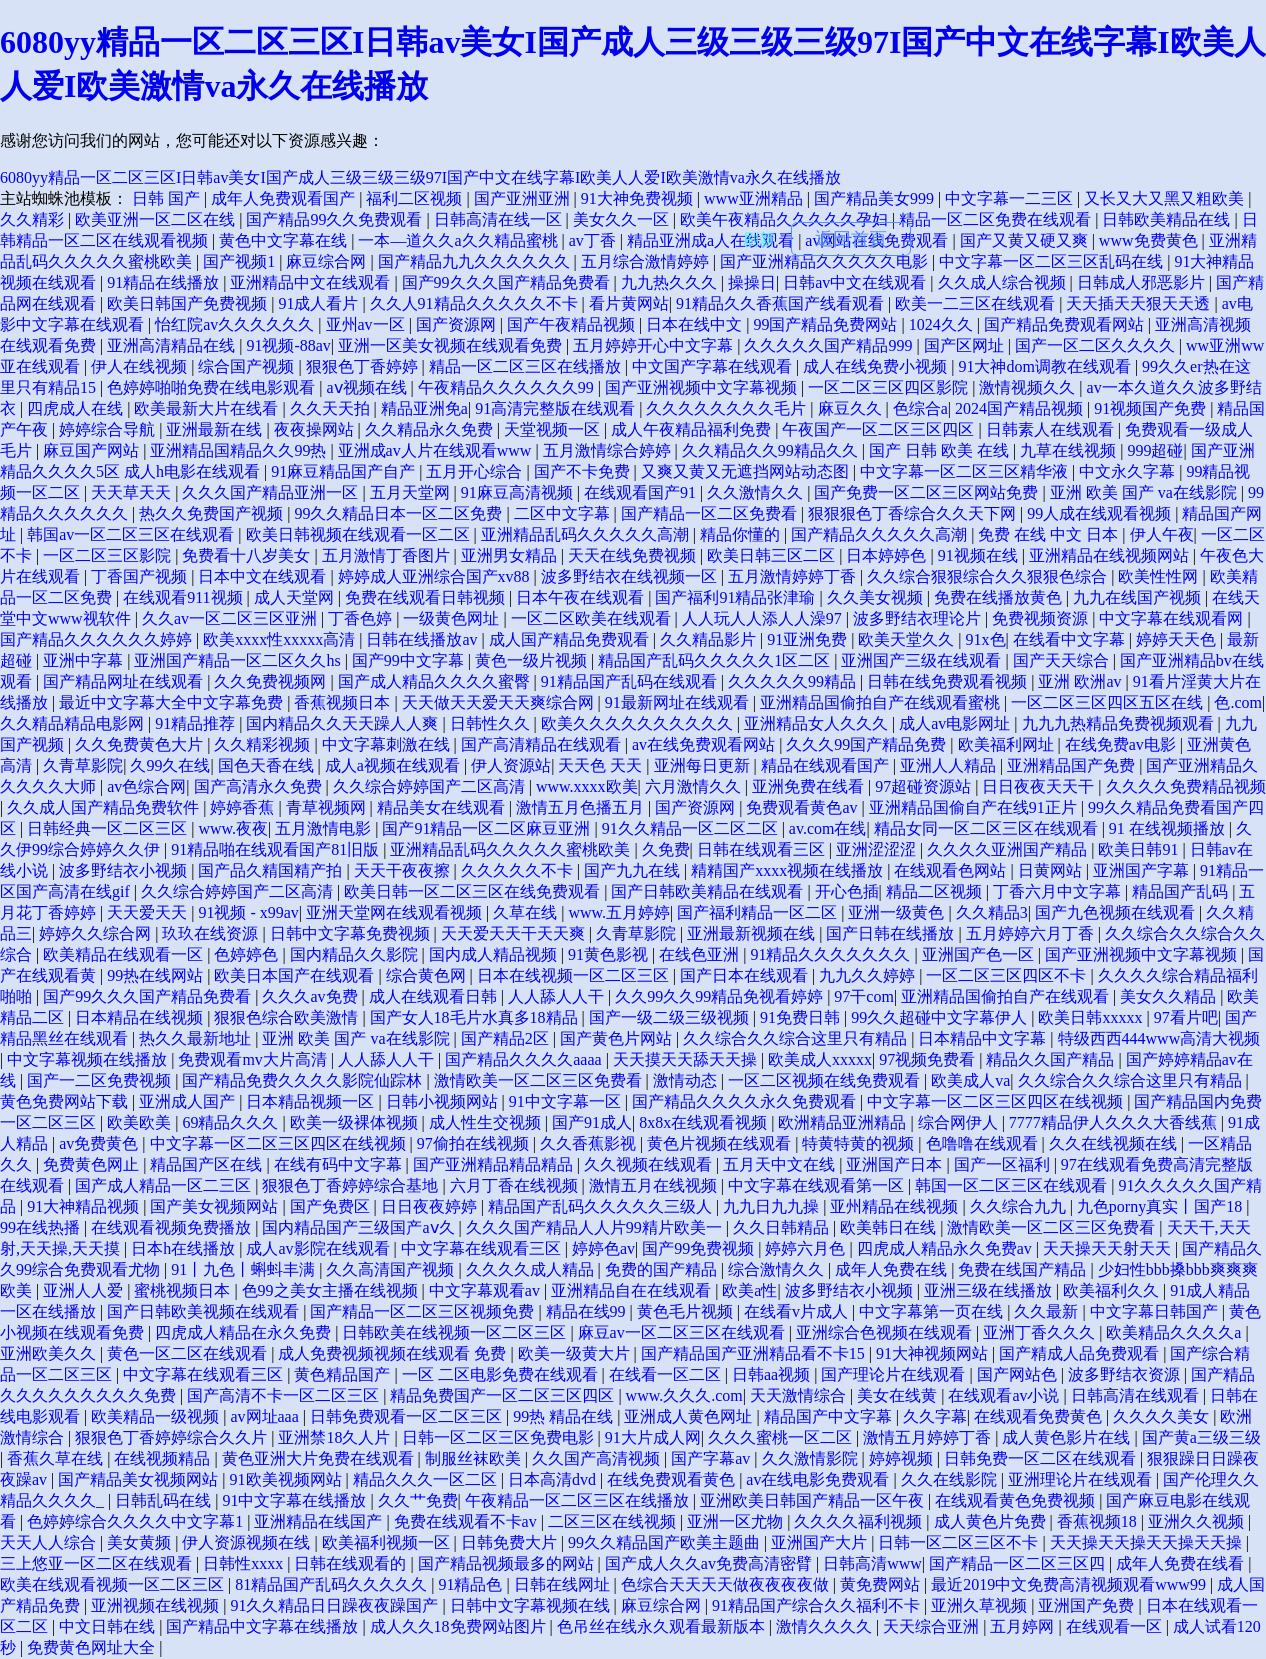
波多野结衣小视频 (125, 870)
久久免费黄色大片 (141, 744)
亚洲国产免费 (1088, 1605)
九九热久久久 (671, 282)
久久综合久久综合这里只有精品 (797, 1038)
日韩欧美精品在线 (1168, 219)
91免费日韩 (802, 1017)
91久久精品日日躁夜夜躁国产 (336, 1605)
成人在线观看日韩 (435, 996)
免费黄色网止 (93, 1164)
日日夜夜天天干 (1040, 786)
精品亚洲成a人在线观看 (712, 240)
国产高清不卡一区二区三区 (285, 1395)
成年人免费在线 (893, 1269)
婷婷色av (603, 1248)
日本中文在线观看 (264, 576)
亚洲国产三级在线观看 (923, 660)
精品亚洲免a (424, 408)
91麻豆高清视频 (519, 492)
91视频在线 (980, 555)
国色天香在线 (268, 765)
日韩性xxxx (245, 1563)
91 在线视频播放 (1169, 828)
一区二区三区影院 (109, 555)
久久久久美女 (1163, 1416)
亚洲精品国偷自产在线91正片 (975, 807)
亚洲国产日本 (896, 1164)
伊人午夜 (1162, 534)
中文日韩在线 (109, 1626)
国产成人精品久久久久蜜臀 (436, 681)
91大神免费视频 (639, 198)
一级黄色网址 (453, 618)
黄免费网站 (882, 1584)
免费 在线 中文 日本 (1050, 534)
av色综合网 (146, 786)
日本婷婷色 (888, 555)
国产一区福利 (1004, 1164)
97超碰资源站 (925, 786)
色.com (1238, 702)
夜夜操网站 (316, 429)
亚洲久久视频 (1198, 1521)
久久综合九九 (1020, 1206)
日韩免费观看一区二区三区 (408, 1416)
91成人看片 (320, 303)
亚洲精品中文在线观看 (312, 282)
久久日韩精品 (783, 1227)
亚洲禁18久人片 (336, 1437)
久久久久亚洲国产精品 (1009, 849)
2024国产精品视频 (1021, 408)
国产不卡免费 (584, 471)
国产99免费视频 (700, 1248)
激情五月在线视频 (655, 1185)
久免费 (666, 849)
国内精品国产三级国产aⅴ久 (360, 1227)
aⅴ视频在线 (368, 387)
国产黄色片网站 (618, 1038)
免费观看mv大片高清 (254, 1059)
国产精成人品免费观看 (1081, 1353)
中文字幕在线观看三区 (483, 1248)
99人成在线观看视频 (1101, 513)
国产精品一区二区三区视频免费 (424, 1311)
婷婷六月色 (807, 1248)
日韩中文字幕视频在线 (532, 1605)
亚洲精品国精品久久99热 (240, 450)
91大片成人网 (653, 1437)
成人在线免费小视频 (877, 366)
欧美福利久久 (1113, 1290)
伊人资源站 (511, 765)
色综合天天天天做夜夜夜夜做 (727, 1584)
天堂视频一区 (554, 429)
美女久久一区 (623, 219)
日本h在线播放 (185, 1248)
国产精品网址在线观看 (125, 681)
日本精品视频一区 (312, 1101)
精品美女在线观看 (443, 807)
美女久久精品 (1170, 996)
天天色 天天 (602, 765)
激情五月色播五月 (582, 807)
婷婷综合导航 (109, 429)
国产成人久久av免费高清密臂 (710, 1563)
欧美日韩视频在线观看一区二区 (360, 534)
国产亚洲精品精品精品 (495, 1164)
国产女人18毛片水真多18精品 (476, 1017)
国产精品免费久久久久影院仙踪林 (304, 1080)
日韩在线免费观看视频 (949, 681)
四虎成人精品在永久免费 (245, 1332)
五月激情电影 (325, 828)
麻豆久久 (852, 408)
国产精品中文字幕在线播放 (264, 1626)
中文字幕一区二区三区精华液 (966, 471)
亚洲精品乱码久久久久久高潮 (587, 534)
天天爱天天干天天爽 (515, 933)
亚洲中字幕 (85, 660)
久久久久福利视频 (860, 1521)
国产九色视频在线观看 (1117, 912)
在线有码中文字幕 (340, 1164)
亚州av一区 (367, 324)
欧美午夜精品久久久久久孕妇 (786, 219)
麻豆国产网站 (93, 450)
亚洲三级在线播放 (990, 1290)
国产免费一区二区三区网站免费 (928, 492)
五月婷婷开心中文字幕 (655, 345)
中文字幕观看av (486, 1290)
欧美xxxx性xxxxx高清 (281, 639)
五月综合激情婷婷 (647, 261)
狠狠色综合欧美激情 (288, 1017)
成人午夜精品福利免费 (693, 429)
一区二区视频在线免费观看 (826, 1080)
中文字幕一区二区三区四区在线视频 (997, 1101)
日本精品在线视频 (141, 1017)
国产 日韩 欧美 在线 (941, 450)
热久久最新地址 (197, 1038)
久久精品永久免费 (431, 429)
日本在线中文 (696, 324)
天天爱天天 (149, 912)
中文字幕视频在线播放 (89, 1059)
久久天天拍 (332, 408)
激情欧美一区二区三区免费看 (540, 1080)
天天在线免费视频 (634, 555)
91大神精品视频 (85, 1206)
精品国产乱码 (1182, 891)
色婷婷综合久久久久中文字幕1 (137, 1521)
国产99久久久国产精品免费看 (508, 282)
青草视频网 (328, 807)
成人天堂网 (296, 597)
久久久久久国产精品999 (830, 345)
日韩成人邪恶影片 (1143, 282)
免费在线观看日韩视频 (427, 597)
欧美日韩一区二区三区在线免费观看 (474, 891)
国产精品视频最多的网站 (508, 1563)
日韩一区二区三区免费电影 (500, 1437)
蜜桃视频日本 (184, 1290)
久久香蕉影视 (590, 1143)
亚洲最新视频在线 (753, 933)
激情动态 (687, 1080)
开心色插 (847, 891)
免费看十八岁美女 (248, 555)
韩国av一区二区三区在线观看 (132, 534)
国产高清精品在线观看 (543, 744)
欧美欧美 (141, 1122)
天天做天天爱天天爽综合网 (500, 702)
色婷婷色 (248, 954)
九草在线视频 (1070, 450)
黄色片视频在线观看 (721, 1143)
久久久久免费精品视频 (1186, 786)
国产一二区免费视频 (101, 1080)
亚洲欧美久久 (50, 1353)
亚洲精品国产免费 (1073, 765)
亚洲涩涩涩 (878, 849)
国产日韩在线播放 (892, 933)
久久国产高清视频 (598, 1458)
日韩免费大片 (511, 1542)
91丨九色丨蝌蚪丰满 (245, 1269)
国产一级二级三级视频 (671, 1017)
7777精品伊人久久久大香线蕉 (1115, 1122)
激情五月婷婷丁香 (929, 1437)
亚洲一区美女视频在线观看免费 (452, 345)
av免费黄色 (100, 1143)
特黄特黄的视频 (860, 1143)
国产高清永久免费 (260, 786)
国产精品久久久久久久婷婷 (98, 639)
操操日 (752, 282)
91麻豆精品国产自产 (345, 471)
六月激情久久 (695, 786)
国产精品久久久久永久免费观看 (746, 1101)
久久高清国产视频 (392, 1269)
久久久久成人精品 (532, 1269)
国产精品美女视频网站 (140, 1479)
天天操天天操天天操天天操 (1148, 1542)
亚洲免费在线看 (810, 786)
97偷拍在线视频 (475, 1143)
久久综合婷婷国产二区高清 (431, 786)
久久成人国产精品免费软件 (105, 807)
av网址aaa (266, 1416)
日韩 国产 (168, 198)
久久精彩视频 (264, 744)
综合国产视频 (248, 366)
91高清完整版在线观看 (557, 408)
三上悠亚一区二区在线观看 (98, 1563)
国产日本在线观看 (746, 975)
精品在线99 (588, 1311)
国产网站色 (1019, 1374)
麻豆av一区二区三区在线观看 (683, 1332)
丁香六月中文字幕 (1059, 891)
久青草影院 (83, 765)
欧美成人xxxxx (820, 1059)
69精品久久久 (232, 1122)
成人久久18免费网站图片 (460, 1626)
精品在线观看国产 (827, 765)
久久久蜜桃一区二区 (782, 1437)
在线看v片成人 (798, 1311)
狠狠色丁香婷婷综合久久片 (173, 1437)
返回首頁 (851, 239)
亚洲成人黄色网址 (690, 1416)
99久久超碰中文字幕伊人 (941, 1017)
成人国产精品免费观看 (571, 639)
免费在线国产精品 (1024, 1269)
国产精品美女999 (876, 198)
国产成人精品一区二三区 (165, 1185)
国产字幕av (712, 1458)
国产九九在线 (634, 870)
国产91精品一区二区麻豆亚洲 (488, 828)
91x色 (986, 639)
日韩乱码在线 (165, 1500)
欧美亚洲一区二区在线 (157, 219)
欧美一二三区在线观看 (977, 303)
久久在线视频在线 (1115, 1143)
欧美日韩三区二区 (773, 555)
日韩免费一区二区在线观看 (1042, 1458)
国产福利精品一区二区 (759, 912)
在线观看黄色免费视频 (1017, 1500)
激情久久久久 (826, 1626)
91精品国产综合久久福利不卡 (818, 1605)
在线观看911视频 (184, 597)
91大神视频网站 (934, 1353)
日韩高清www (872, 1563)
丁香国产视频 (141, 576)
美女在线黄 (899, 1395)
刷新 (759, 239)
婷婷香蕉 (244, 807)
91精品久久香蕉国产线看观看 (782, 303)
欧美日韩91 (1140, 849)
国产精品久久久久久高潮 (881, 534)
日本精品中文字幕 (984, 1038)
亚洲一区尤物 (737, 1521)
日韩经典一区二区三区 (109, 828)
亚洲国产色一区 (980, 954)
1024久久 (943, 324)
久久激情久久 (757, 492)
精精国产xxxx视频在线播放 (789, 870)
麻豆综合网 (328, 261)
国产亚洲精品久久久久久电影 (826, 261)
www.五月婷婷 (619, 912)
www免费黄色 (1150, 240)
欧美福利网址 (1008, 744)
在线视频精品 (164, 1458)
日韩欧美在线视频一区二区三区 (456, 1332)
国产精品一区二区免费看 (711, 513)
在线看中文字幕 (1071, 639)
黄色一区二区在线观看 (189, 1353)
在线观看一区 (1116, 1626)
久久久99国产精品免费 (868, 744)
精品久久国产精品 (1052, 1059)
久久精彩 (34, 219)
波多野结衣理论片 (919, 618)
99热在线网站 (157, 975)
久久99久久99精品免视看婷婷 (721, 996)
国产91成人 (592, 1122)
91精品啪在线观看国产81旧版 (277, 849)
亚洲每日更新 (704, 765)
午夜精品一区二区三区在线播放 (579, 1500)
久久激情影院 (812, 1458)
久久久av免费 (311, 996)
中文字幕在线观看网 (1173, 618)
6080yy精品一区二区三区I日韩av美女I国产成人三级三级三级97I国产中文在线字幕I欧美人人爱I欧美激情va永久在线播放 (420, 177)
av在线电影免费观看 (819, 1479)
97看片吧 (1186, 1017)
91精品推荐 (197, 723)
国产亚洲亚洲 (524, 198)
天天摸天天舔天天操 (687, 1059)
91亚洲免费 (809, 639)
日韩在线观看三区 (763, 849)
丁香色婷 (362, 618)
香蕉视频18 (1099, 1521)
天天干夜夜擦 (404, 870)
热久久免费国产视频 (213, 513)
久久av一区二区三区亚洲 (231, 618)
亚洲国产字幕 (1143, 870)
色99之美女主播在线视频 (332, 1290)
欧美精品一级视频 (157, 1416)
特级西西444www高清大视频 (1159, 1038)
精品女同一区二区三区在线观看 (988, 828)
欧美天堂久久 (908, 639)
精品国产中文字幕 (830, 1416)
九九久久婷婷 (869, 975)
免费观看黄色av (803, 807)
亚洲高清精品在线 (173, 345)
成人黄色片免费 (992, 1521)
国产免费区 (332, 1206)
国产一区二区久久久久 (1097, 345)
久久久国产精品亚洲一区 (272, 492)
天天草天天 (133, 492)
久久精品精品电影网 (74, 723)
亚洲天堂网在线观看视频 (396, 912)
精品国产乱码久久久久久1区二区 (716, 660)
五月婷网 (1024, 1626)
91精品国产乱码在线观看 (631, 681)
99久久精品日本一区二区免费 (400, 513)
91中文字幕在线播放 (296, 1500)
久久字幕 (935, 1416)
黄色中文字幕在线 (285, 240)
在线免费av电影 (1122, 744)
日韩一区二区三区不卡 (960, 1542)
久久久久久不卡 (519, 870)
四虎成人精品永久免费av (946, 1248)
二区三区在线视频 (614, 1521)
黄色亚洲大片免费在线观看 (320, 1458)
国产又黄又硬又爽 (1026, 240)
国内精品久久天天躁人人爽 (344, 723)
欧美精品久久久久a (1175, 1332)
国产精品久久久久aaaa (525, 1059)
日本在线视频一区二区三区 (575, 975)
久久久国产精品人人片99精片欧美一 (596, 1227)
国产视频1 (241, 261)
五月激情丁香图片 (388, 555)
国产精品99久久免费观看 (336, 219)
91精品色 (472, 1584)
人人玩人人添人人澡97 (764, 618)
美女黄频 (141, 1542)
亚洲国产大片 (821, 1542)
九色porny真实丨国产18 (1161, 1206)
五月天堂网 (412, 492)
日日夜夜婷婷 (431, 1206)
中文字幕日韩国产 (1156, 1311)
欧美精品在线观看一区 (125, 954)
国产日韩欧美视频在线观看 (205, 1311)
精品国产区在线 (208, 1164)
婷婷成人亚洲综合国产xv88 (436, 576)
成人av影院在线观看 (319, 1248)
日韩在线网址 (564, 1584)
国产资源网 (458, 324)
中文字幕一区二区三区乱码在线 (1053, 261)
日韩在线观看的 (352, 1563)
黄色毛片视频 (687, 1311)
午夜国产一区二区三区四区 (880, 429)
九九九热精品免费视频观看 (1120, 723)
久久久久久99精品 (794, 681)
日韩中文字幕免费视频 (352, 933)
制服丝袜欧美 (475, 1458)
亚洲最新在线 (216, 429)
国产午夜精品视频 (573, 324)
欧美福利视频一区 (388, 1542)
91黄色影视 (610, 954)
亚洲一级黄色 (898, 912)
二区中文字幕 (564, 513)
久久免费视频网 (272, 681)
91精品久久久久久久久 (832, 954)
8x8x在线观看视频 (705, 1122)
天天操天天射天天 (1109, 1248)
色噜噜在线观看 (984, 1143)
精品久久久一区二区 (427, 1479)
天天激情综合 (800, 1395)
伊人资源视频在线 (248, 1542)
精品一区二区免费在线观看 (997, 219)
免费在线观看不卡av (467, 1521)
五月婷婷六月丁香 (1032, 933)
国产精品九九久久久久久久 (476, 261)
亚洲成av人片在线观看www (437, 450)
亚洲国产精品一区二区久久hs (239, 660)
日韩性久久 (492, 723)
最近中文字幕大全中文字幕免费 (173, 702)
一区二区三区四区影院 (890, 387)
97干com (864, 996)
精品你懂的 (742, 534)
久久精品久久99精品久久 (772, 450)
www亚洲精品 (755, 198)
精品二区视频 (936, 891)
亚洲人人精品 (950, 765)
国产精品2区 (507, 1038)
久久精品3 (992, 912)
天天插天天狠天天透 (1140, 303)
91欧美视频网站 (288, 1479)
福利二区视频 (416, 198)
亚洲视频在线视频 (157, 1605)
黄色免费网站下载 (66, 1101)
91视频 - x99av (248, 912)
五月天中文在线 (781, 1164)
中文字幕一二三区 (1011, 198)
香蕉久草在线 (57, 1458)
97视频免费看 (929, 1059)
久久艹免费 (418, 1500)
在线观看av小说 (1005, 1395)
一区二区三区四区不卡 (1008, 975)
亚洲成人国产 (189, 1101)
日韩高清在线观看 (1137, 1395)
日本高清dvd (554, 1479)
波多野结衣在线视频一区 (631, 576)
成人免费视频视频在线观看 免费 (394, 1353)
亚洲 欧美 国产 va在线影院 (1145, 492)
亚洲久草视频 (981, 1605)
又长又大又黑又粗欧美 (1166, 198)
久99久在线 (170, 765)
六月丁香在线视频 (516, 1185)
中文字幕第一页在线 (933, 1311)
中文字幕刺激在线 (388, 744)
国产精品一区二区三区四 (1019, 1563)
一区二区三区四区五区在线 (1109, 702)
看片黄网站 (629, 303)
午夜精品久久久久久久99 (508, 387)
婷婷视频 (903, 1458)
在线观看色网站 (952, 870)
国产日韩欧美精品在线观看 (709, 891)
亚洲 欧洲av (1081, 681)
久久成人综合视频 (1004, 282)
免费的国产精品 (663, 1269)
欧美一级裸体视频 (356, 1122)
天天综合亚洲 (933, 1626)
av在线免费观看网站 (705, 744)
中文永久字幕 (1129, 471)
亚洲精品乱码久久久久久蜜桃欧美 (512, 849)
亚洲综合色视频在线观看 (886, 1332)
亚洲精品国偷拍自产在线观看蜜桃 (882, 702)
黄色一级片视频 (533, 660)
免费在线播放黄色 (1000, 597)
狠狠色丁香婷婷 (364, 366)
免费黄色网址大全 (93, 1647)
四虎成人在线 (77, 408)
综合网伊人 (960, 1122)
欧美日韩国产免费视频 (189, 303)
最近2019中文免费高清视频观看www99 (1070, 1584)
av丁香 (594, 240)
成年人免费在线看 (1182, 1563)
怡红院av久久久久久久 (236, 324)
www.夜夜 (233, 828)
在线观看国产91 (642, 492)
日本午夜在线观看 (582, 597)
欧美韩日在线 (890, 1227)
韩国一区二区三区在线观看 (1013, 1185)
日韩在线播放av (423, 639)
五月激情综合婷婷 (609, 450)
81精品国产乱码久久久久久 (333, 1584)
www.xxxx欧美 (587, 786)
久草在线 (527, 912)
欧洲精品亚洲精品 (844, 1122)
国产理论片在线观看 (895, 1374)
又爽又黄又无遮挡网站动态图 (747, 471)
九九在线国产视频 (1139, 597)
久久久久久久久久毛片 (728, 408)
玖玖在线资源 (212, 933)
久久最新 (1048, 1311)
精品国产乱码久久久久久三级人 (602, 1206)
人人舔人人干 (558, 996)
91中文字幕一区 (567, 1101)
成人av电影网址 (956, 723)
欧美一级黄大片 (576, 1353)
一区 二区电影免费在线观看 (502, 1374)
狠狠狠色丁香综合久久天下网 (914, 513)
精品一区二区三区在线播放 (527, 366)
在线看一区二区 (667, 1374)
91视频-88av (288, 345)
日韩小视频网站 (444, 1101)
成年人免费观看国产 (285, 198)
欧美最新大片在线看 (208, 408)
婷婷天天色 (1178, 639)
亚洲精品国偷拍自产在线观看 (1007, 996)
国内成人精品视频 (495, 954)
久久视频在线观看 (650, 1164)
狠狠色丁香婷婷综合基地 (352, 1185)
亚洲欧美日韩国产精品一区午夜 (814, 1500)
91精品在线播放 (165, 282)
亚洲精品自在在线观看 (633, 1290)
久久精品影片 (710, 639)
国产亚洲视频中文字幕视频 (703, 387)
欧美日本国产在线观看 (296, 975)
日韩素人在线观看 (1052, 429)
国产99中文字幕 (410, 660)
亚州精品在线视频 (896, 1206)
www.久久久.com (684, 1395)
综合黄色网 (428, 975)
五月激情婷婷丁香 (794, 576)
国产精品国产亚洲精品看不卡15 (755, 1353)
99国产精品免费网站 (827, 324)
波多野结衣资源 (1126, 1374)
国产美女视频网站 (216, 1206)
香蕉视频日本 (344, 702)
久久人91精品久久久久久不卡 (476, 303)
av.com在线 (828, 828)
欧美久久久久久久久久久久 (639, 723)
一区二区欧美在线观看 (593, 618)
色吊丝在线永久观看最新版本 (663, 1626)
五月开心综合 (476, 471)
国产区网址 (966, 345)
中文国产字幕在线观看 (714, 366)
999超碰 (1155, 450)
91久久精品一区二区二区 (692, 828)
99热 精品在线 (565, 1416)
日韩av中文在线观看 (856, 282)
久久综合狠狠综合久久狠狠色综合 (989, 576)
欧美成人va (970, 1080)
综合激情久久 (778, 1269)
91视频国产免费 (1152, 408)
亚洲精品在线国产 (320, 1521)
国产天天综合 (1063, 660)
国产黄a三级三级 (1201, 1437)
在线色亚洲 (701, 954)
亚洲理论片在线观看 (1082, 1479)
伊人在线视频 (141, 366)
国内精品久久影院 (356, 954)
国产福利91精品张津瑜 (737, 597)
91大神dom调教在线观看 (1046, 366)
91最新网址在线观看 (679, 702)
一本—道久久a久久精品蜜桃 (459, 240)
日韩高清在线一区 (500, 219)
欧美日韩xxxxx (1092, 1017)
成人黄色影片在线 (1068, 1437)
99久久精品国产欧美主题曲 (666, 1542)
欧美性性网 (1160, 576)
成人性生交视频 (487, 1122)
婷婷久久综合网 (97, 933)
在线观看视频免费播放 (173, 1227)
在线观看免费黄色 (1040, 1416)
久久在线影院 (951, 1479)
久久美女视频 (877, 597)
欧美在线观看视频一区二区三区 (114, 1584)
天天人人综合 (50, 1542)
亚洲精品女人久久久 (818, 723)
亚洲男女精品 (511, 555)
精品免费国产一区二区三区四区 (504, 1395)
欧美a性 (749, 1290)
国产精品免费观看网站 (1066, 324)
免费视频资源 (1042, 618)
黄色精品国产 (344, 1374)
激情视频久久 (1029, 387)
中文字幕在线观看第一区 (818, 1185)
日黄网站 (1052, 870)
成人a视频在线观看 (394, 765)
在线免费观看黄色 (673, 1479)
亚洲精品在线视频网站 (1111, 555)
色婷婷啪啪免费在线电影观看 (213, 387)
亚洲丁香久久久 (1041, 1332)
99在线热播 (42, 1227)
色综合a (920, 408)
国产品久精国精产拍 (272, 870)
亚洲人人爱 (85, 1290)
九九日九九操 (773, 1206)
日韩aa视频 (773, 1374)
